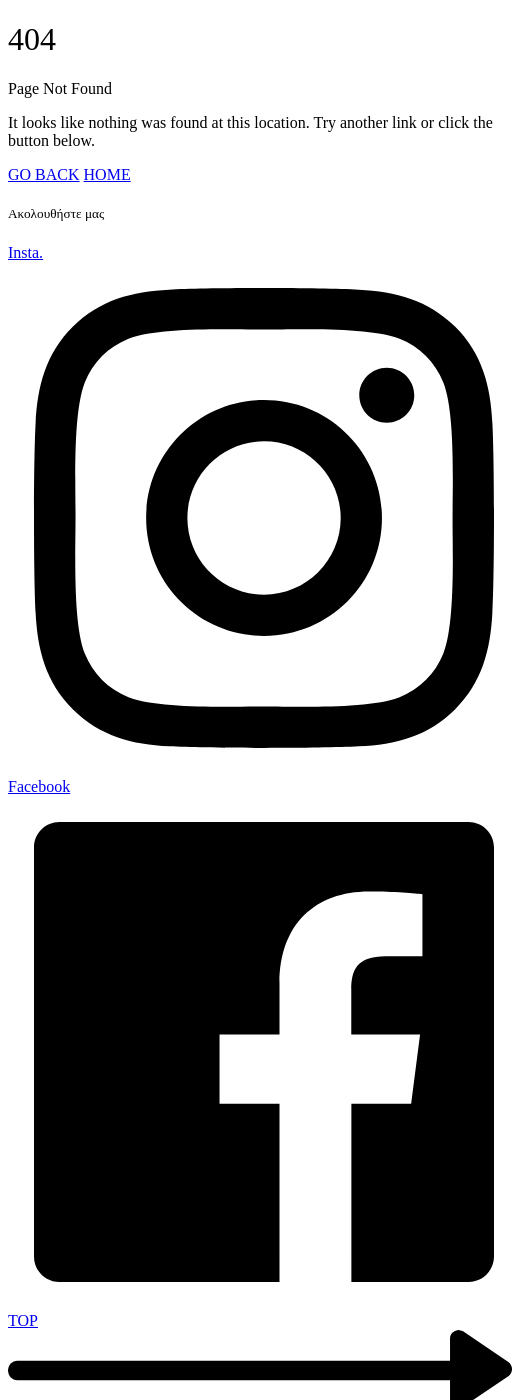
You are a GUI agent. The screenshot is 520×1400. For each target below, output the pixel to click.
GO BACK (44, 174)
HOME (107, 174)
